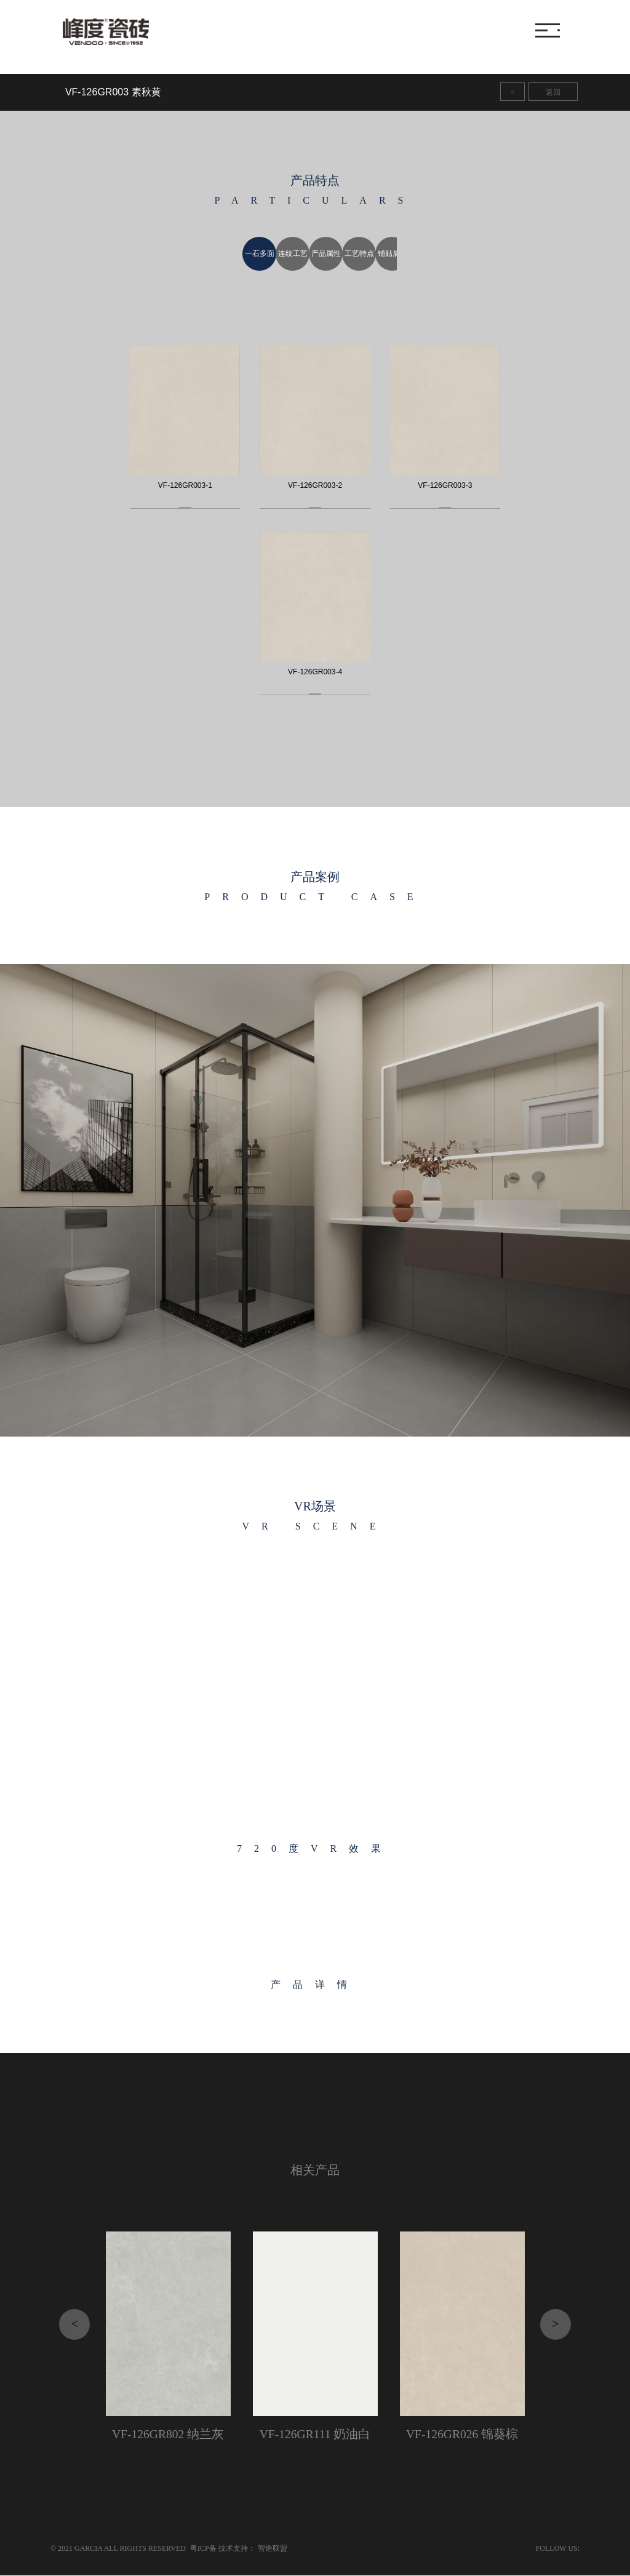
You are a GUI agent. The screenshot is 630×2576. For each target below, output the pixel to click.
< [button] (74, 2324)
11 (490, 92)
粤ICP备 (203, 2549)
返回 (553, 92)
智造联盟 (272, 2549)
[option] (249, 254)
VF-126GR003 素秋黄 (113, 92)
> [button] (555, 2324)
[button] (157, 1200)
